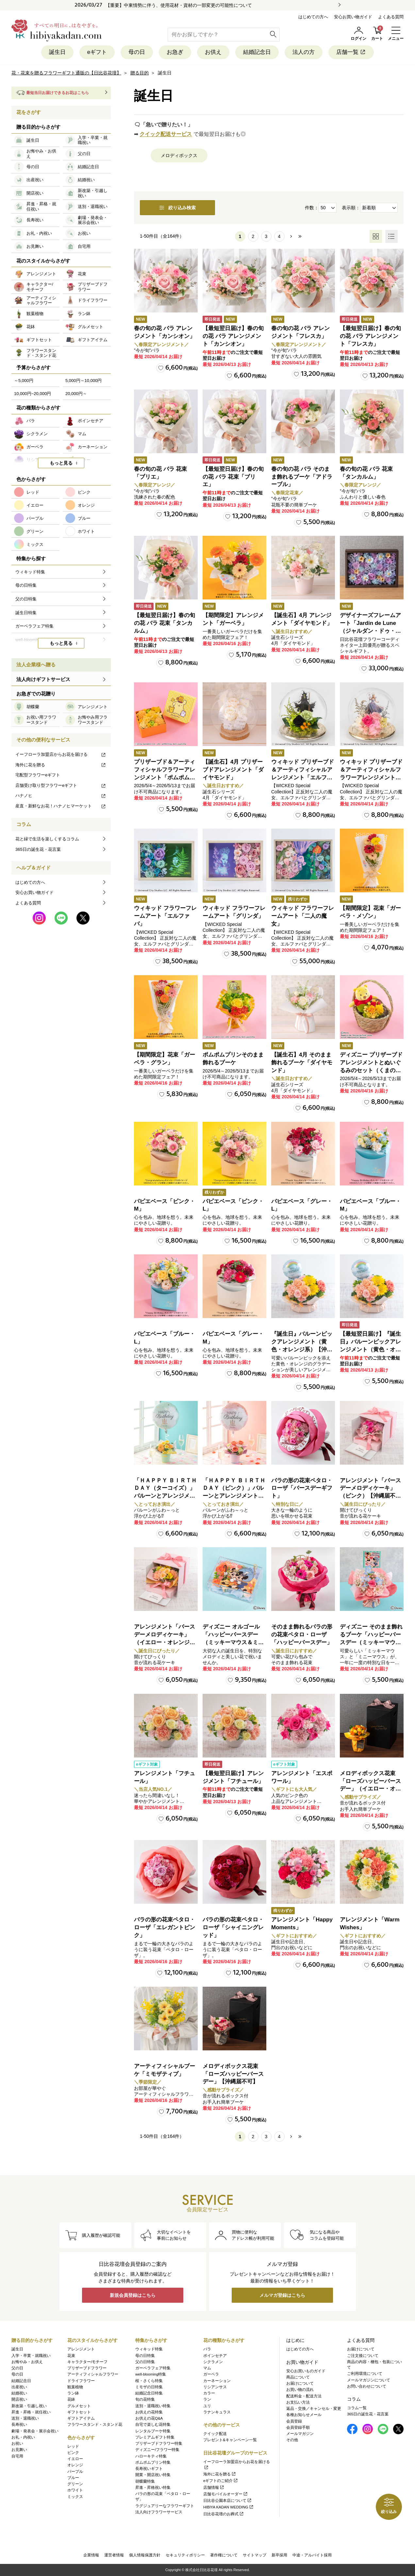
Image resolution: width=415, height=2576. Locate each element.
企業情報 (91, 2555)
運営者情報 (114, 2555)
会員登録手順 (298, 2427)
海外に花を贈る (60, 764)
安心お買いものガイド (305, 2371)
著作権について (224, 2555)
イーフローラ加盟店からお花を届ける (60, 754)
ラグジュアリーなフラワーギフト (164, 2506)
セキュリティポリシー (185, 2555)
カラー (209, 2393)
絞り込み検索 (177, 207)
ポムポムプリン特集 (153, 2462)
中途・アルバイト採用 (312, 2555)
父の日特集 (145, 2362)
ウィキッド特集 (149, 2349)
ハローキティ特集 (151, 2456)
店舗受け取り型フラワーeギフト (60, 785)
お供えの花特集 (149, 2412)
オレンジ (75, 2465)
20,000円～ (76, 393)
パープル (75, 2471)
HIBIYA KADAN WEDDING (228, 2507)
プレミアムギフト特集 (154, 2437)
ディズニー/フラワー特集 (157, 2450)
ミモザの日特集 (149, 2387)
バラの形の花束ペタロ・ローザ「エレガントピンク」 (164, 1927)
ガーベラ (211, 2374)
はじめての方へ (313, 16)
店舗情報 (213, 2487)
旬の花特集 (145, 2399)
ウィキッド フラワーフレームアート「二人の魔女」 (302, 916)
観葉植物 (75, 2387)
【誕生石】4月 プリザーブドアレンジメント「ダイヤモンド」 (233, 770)
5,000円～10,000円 (83, 380)
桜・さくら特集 (149, 2381)
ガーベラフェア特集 (153, 2368)
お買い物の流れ (300, 2390)
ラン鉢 (73, 2393)
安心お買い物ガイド (353, 16)
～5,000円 (23, 380)
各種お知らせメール (304, 2415)
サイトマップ (254, 2555)
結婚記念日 (257, 52)
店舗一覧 (351, 52)
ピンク (73, 2453)
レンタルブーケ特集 (153, 2431)
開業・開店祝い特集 (153, 2475)
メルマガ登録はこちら (282, 2295)
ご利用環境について (364, 2374)
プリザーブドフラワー (87, 2368)
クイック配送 (215, 2434)
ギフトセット (79, 2412)
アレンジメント (81, 2349)
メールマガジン (300, 2434)
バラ (207, 2349)
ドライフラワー (81, 2381)
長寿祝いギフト (149, 2469)
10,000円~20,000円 (32, 393)
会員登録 (294, 2421)
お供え (213, 52)
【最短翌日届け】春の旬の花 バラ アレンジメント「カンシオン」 (233, 336)
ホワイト (75, 2490)
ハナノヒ (60, 795)
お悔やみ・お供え (27, 2362)
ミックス (75, 2497)
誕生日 (57, 52)
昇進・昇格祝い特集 (153, 2487)
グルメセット (79, 2406)
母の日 (136, 52)
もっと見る (61, 463)
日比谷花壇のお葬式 (223, 2514)
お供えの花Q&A (149, 2418)
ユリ (207, 2406)
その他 (292, 2440)
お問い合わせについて (366, 2386)
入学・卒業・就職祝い (31, 2356)
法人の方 (303, 52)
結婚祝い (19, 2393)
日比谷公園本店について (227, 2501)
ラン (207, 2399)
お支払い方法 (298, 2402)
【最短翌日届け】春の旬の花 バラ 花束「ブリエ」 (233, 477)
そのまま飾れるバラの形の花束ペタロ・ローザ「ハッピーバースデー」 (301, 1635)
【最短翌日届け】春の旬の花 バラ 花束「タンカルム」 (164, 623)
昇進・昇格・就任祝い (31, 2412)
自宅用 (17, 2456)
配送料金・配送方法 (304, 2396)
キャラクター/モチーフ (87, 2362)
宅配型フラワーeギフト (37, 774)
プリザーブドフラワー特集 (158, 2443)
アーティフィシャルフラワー (92, 2374)
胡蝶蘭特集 (145, 2481)
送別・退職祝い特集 (153, 2406)
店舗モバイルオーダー (225, 2494)
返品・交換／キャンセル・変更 (313, 2408)
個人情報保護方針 (144, 2555)
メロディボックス (179, 155)
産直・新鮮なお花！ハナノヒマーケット (60, 805)
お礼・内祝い (23, 2437)
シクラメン (213, 2362)
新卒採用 (279, 2555)
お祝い (17, 2443)
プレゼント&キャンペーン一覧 (230, 2440)
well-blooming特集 (150, 2374)
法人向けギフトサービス (43, 679)
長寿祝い (19, 2424)
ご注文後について (362, 2356)
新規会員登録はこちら (133, 2295)
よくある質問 (391, 16)
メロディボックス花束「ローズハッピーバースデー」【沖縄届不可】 (233, 2074)
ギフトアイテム (81, 2418)
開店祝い (19, 2399)
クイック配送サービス (166, 134)
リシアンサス (215, 2387)
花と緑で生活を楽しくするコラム (47, 838)
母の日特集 (145, 2356)
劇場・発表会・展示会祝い (34, 2431)
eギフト (97, 52)
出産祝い (19, 2387)
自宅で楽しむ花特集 (153, 2424)
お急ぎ (175, 52)
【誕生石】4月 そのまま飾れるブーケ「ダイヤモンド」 (301, 1062)
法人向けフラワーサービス (158, 2512)
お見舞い (19, 2450)
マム (207, 2368)
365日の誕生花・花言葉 (38, 849)
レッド (73, 2446)
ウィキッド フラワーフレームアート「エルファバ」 (165, 916)
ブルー (73, 2478)
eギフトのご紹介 (220, 2481)
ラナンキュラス (217, 2412)
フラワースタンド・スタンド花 (94, 2424)
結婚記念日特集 (149, 2393)
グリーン (75, 2484)
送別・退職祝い (25, 2418)
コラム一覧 (357, 2408)
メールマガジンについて (368, 2380)
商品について (298, 2377)
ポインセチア (215, 2356)
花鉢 (71, 2399)
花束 (71, 2356)
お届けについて (300, 2383)
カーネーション (217, 2381)
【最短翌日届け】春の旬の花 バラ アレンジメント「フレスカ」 (370, 336)
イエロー (75, 2459)
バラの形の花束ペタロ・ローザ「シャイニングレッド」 (233, 1927)
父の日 (17, 2368)
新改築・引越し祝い (29, 2406)
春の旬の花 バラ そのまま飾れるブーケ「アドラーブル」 (301, 477)
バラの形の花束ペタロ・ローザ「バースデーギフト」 (301, 1488)
